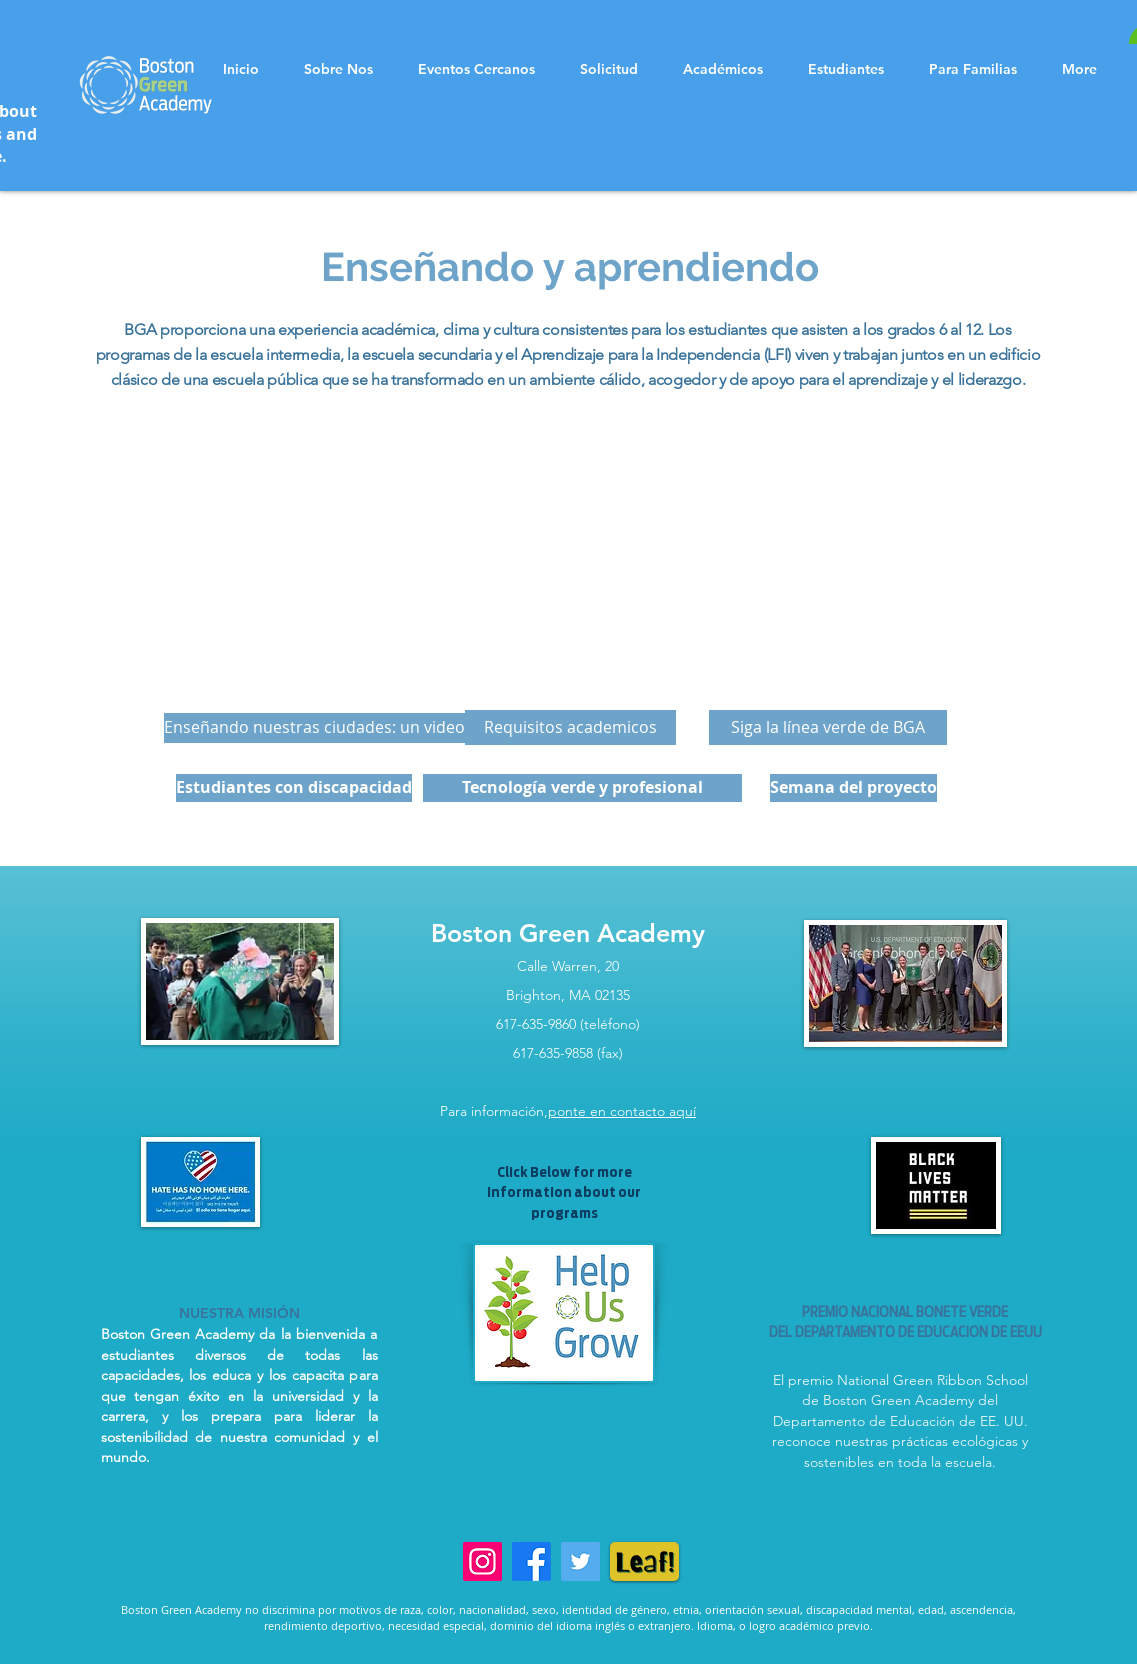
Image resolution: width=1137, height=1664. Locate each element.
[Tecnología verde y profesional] (582, 788)
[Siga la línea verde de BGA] (828, 727)
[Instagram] (482, 1561)
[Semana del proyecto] (853, 788)
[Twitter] (580, 1561)
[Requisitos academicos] (570, 727)
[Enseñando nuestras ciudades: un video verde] (338, 728)
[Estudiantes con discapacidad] (294, 788)
